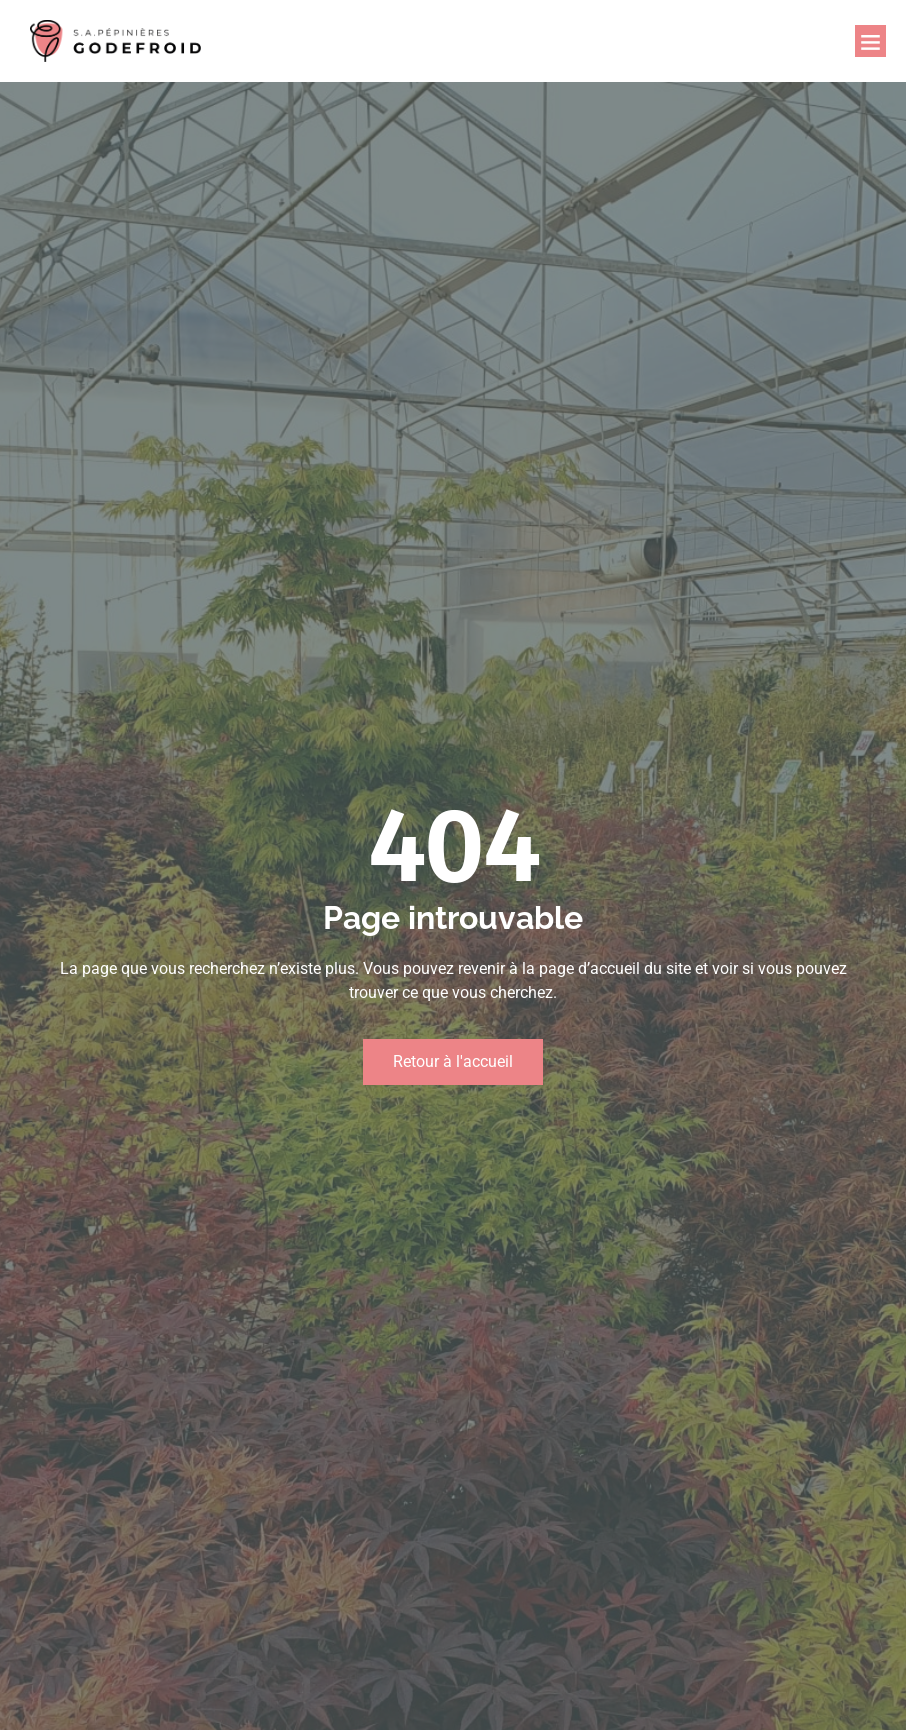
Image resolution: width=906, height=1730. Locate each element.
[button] (871, 41)
